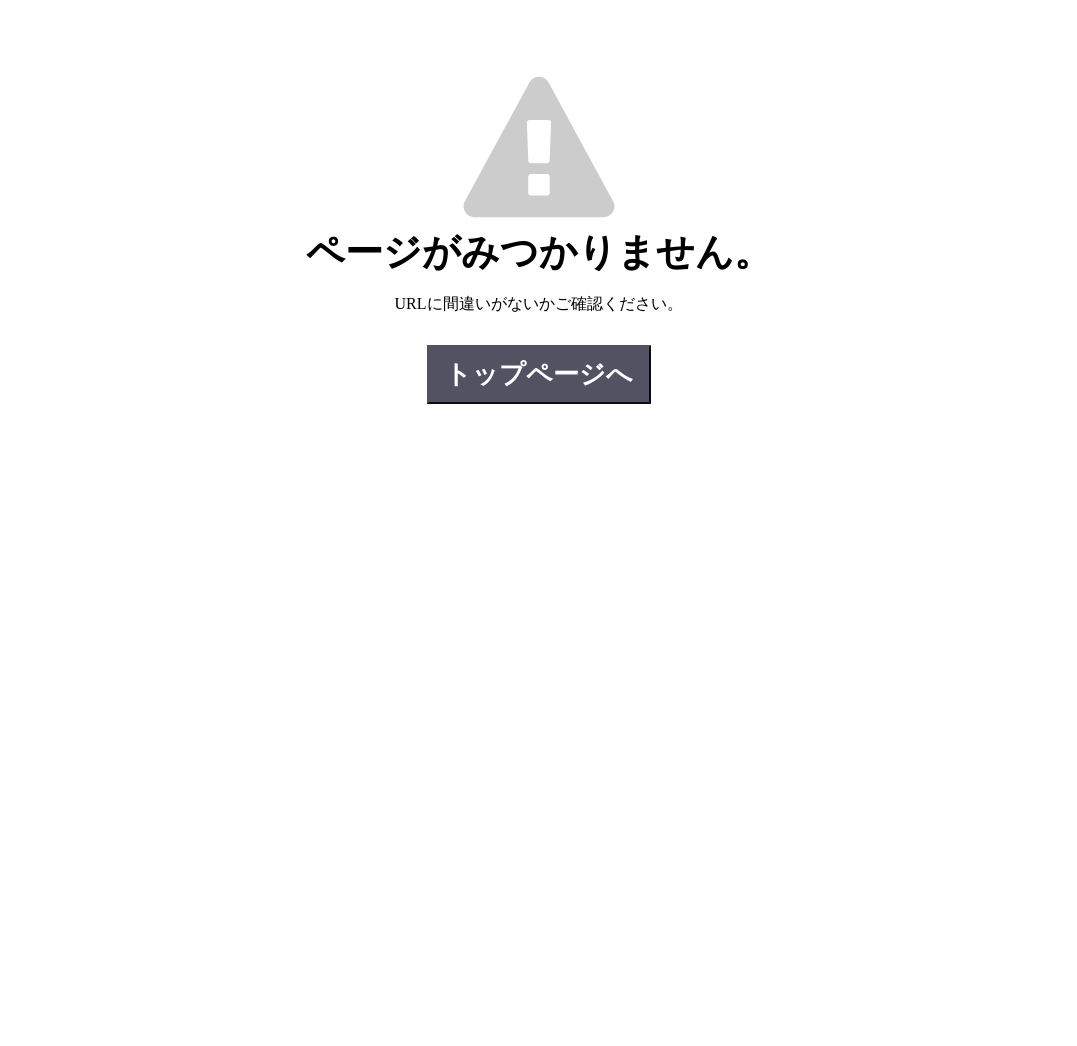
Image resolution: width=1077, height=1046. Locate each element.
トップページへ (539, 374)
